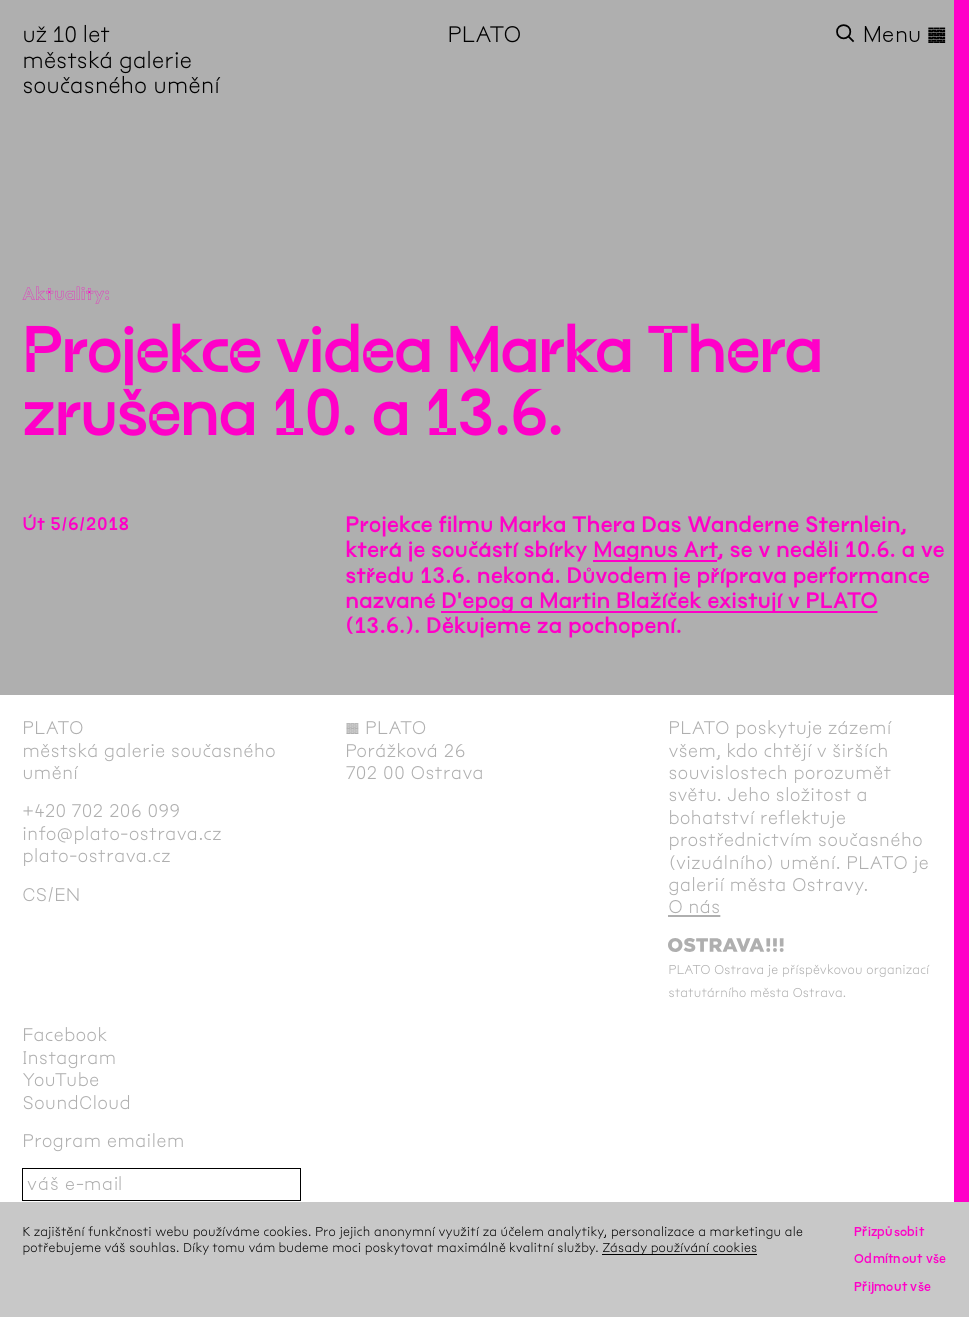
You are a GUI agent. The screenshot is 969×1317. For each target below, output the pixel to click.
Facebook (65, 1035)
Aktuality (63, 294)
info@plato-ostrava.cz (122, 834)
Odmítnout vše (900, 1258)
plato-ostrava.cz (96, 856)
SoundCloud (76, 1103)
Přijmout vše (892, 1286)
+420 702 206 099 (101, 811)
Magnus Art (655, 550)
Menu (905, 34)
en (67, 895)
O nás (694, 907)
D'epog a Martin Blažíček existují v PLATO (659, 601)
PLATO (485, 34)
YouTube (60, 1080)
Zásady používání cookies (679, 1247)
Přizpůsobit (889, 1231)
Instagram (69, 1058)
